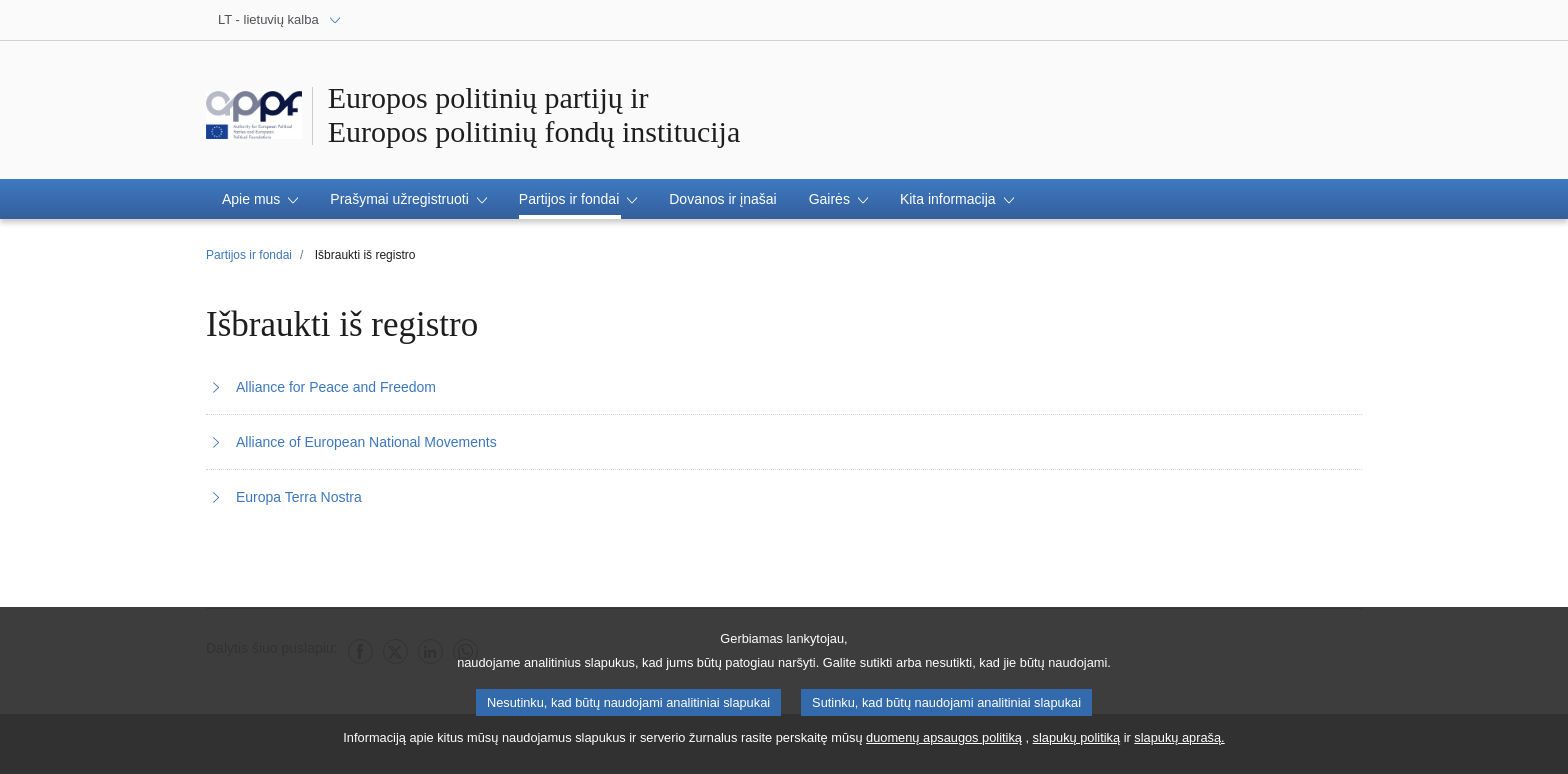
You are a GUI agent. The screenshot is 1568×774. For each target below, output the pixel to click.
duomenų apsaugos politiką (944, 745)
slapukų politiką (1077, 745)
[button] (260, 199)
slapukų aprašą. (1179, 745)
